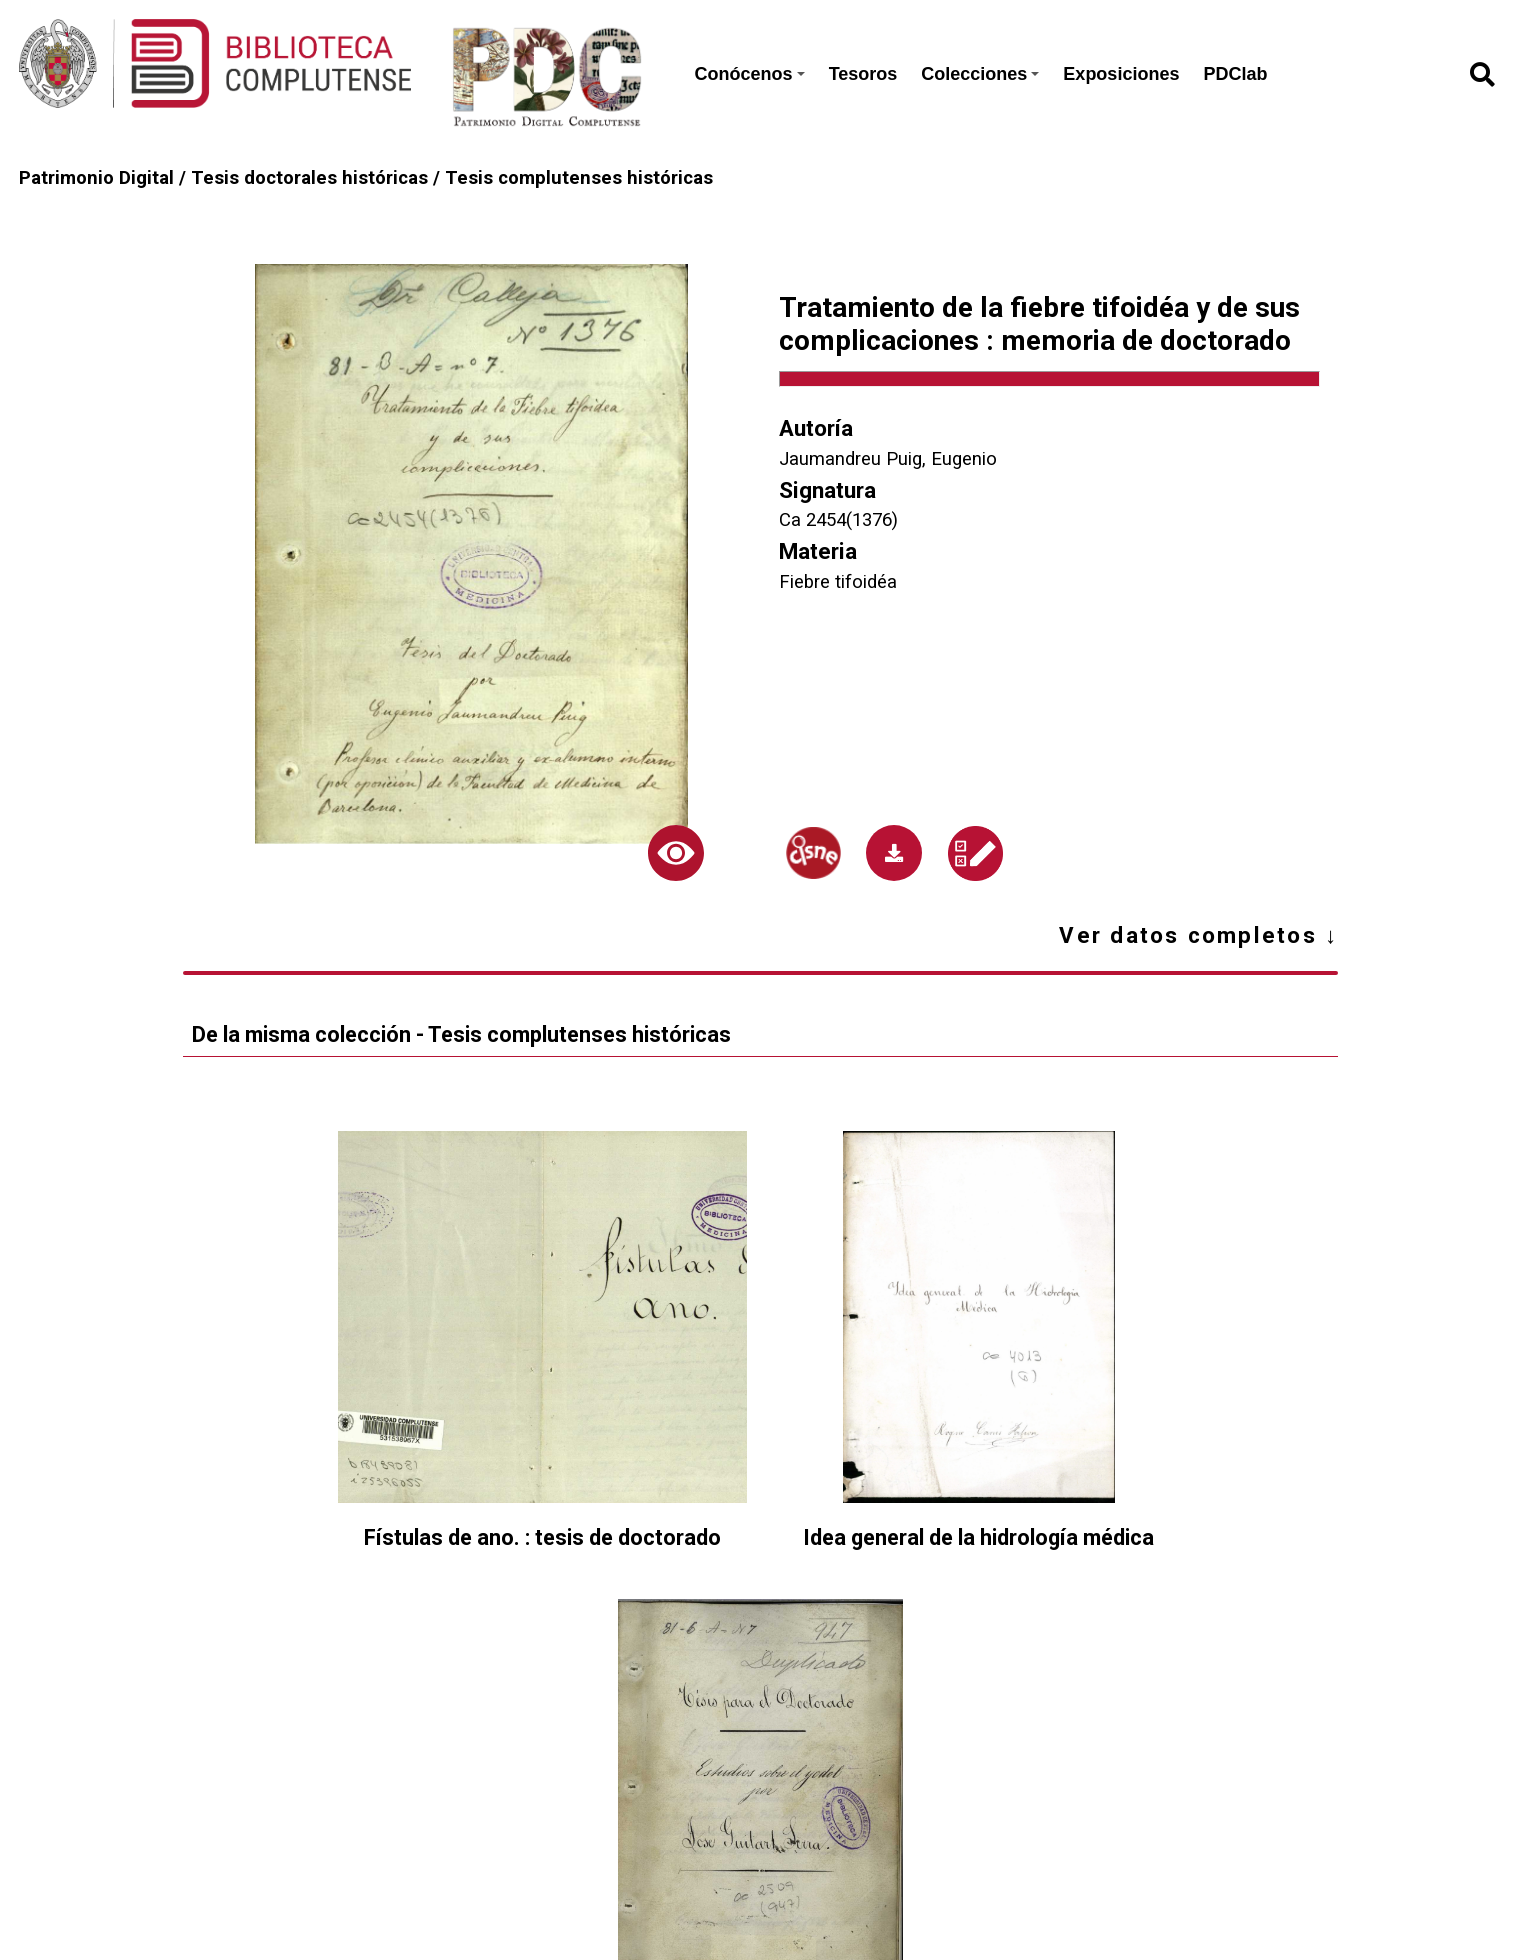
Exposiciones (1121, 74)
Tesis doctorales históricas (309, 178)
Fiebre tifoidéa (838, 582)
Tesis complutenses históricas (579, 178)
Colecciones (980, 74)
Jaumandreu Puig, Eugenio (888, 459)
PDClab (1235, 74)
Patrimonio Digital (96, 178)
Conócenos (750, 74)
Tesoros (863, 74)
